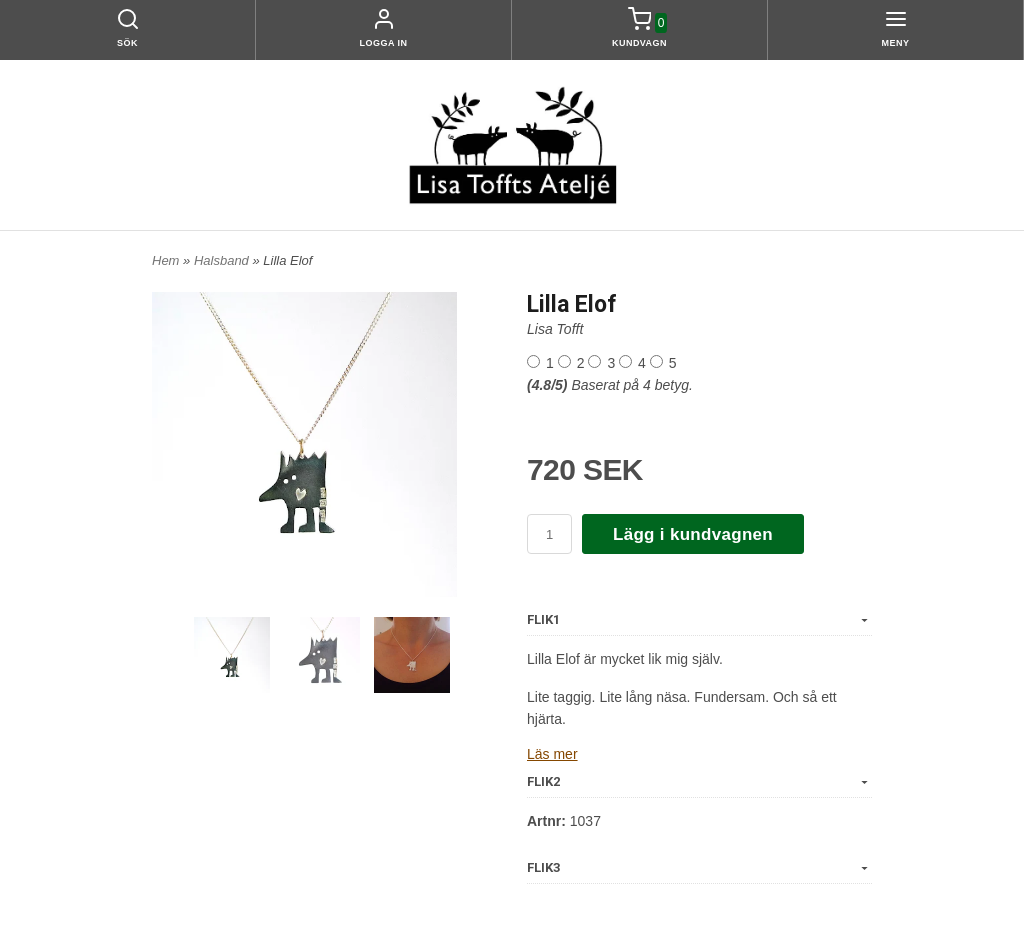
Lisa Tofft (555, 329)
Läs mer (552, 754)
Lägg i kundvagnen (693, 534)
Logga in (384, 43)
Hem (165, 260)
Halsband (223, 260)
